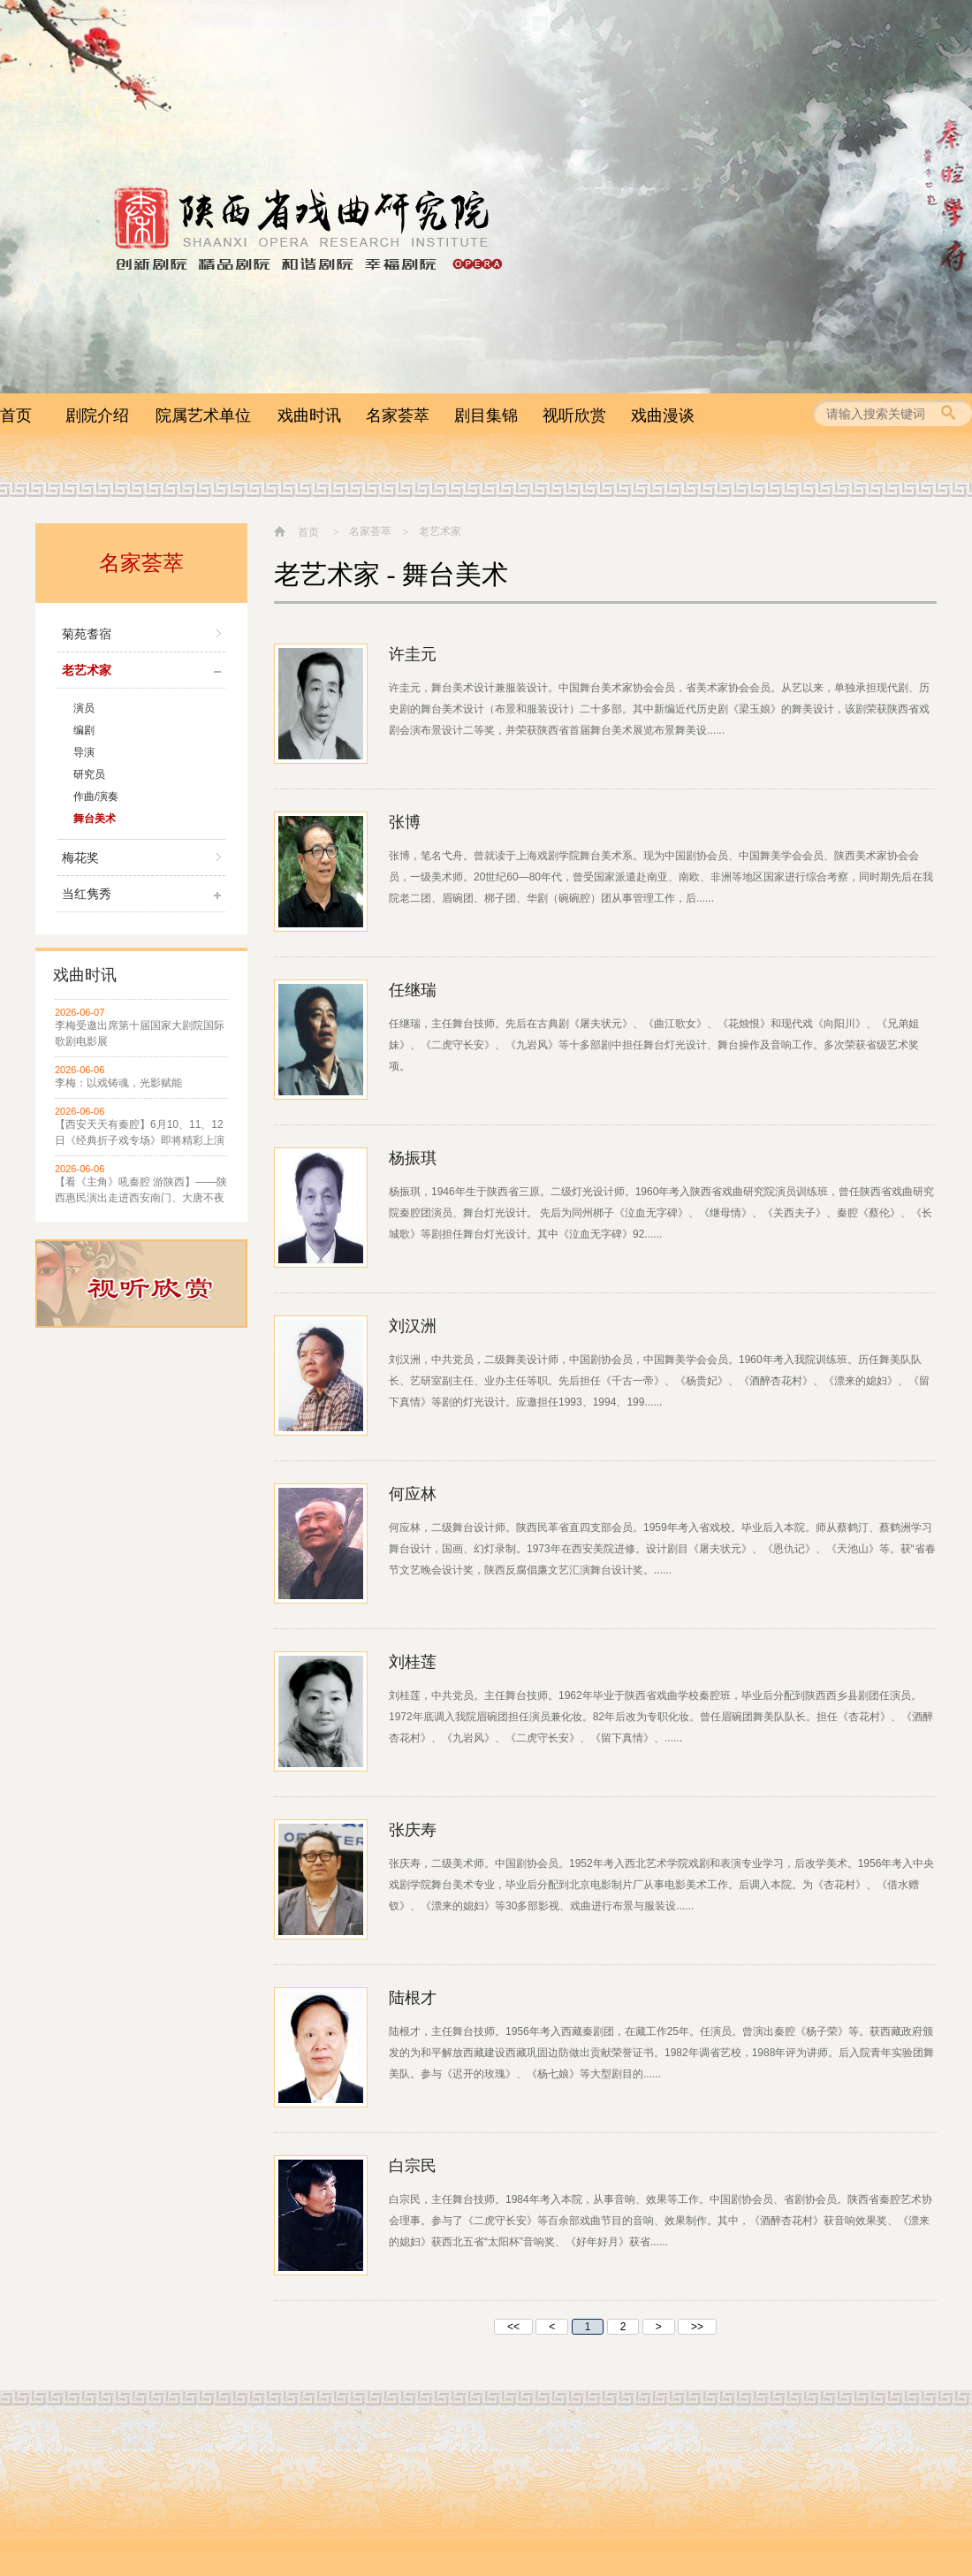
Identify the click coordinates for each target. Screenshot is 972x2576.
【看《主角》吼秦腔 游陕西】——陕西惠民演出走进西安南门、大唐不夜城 (141, 1191)
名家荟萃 (397, 415)
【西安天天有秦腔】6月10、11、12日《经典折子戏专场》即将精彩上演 (139, 1132)
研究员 (89, 774)
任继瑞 (413, 990)
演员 (84, 708)
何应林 (413, 1494)
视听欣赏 (574, 415)
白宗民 (413, 2166)
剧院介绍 (97, 415)
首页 (16, 415)
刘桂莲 (413, 1662)
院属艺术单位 (203, 415)
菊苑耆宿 (86, 634)
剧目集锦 (486, 415)
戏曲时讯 (309, 415)
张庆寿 (413, 1830)
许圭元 (413, 654)
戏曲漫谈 (663, 415)
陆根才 (413, 1998)
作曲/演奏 (95, 796)
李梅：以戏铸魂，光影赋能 (118, 1083)
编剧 (84, 730)
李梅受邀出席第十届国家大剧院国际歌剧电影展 (139, 1033)
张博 (405, 822)
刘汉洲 (413, 1326)
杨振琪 (413, 1158)
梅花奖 (80, 857)
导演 (84, 752)
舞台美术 (94, 818)
